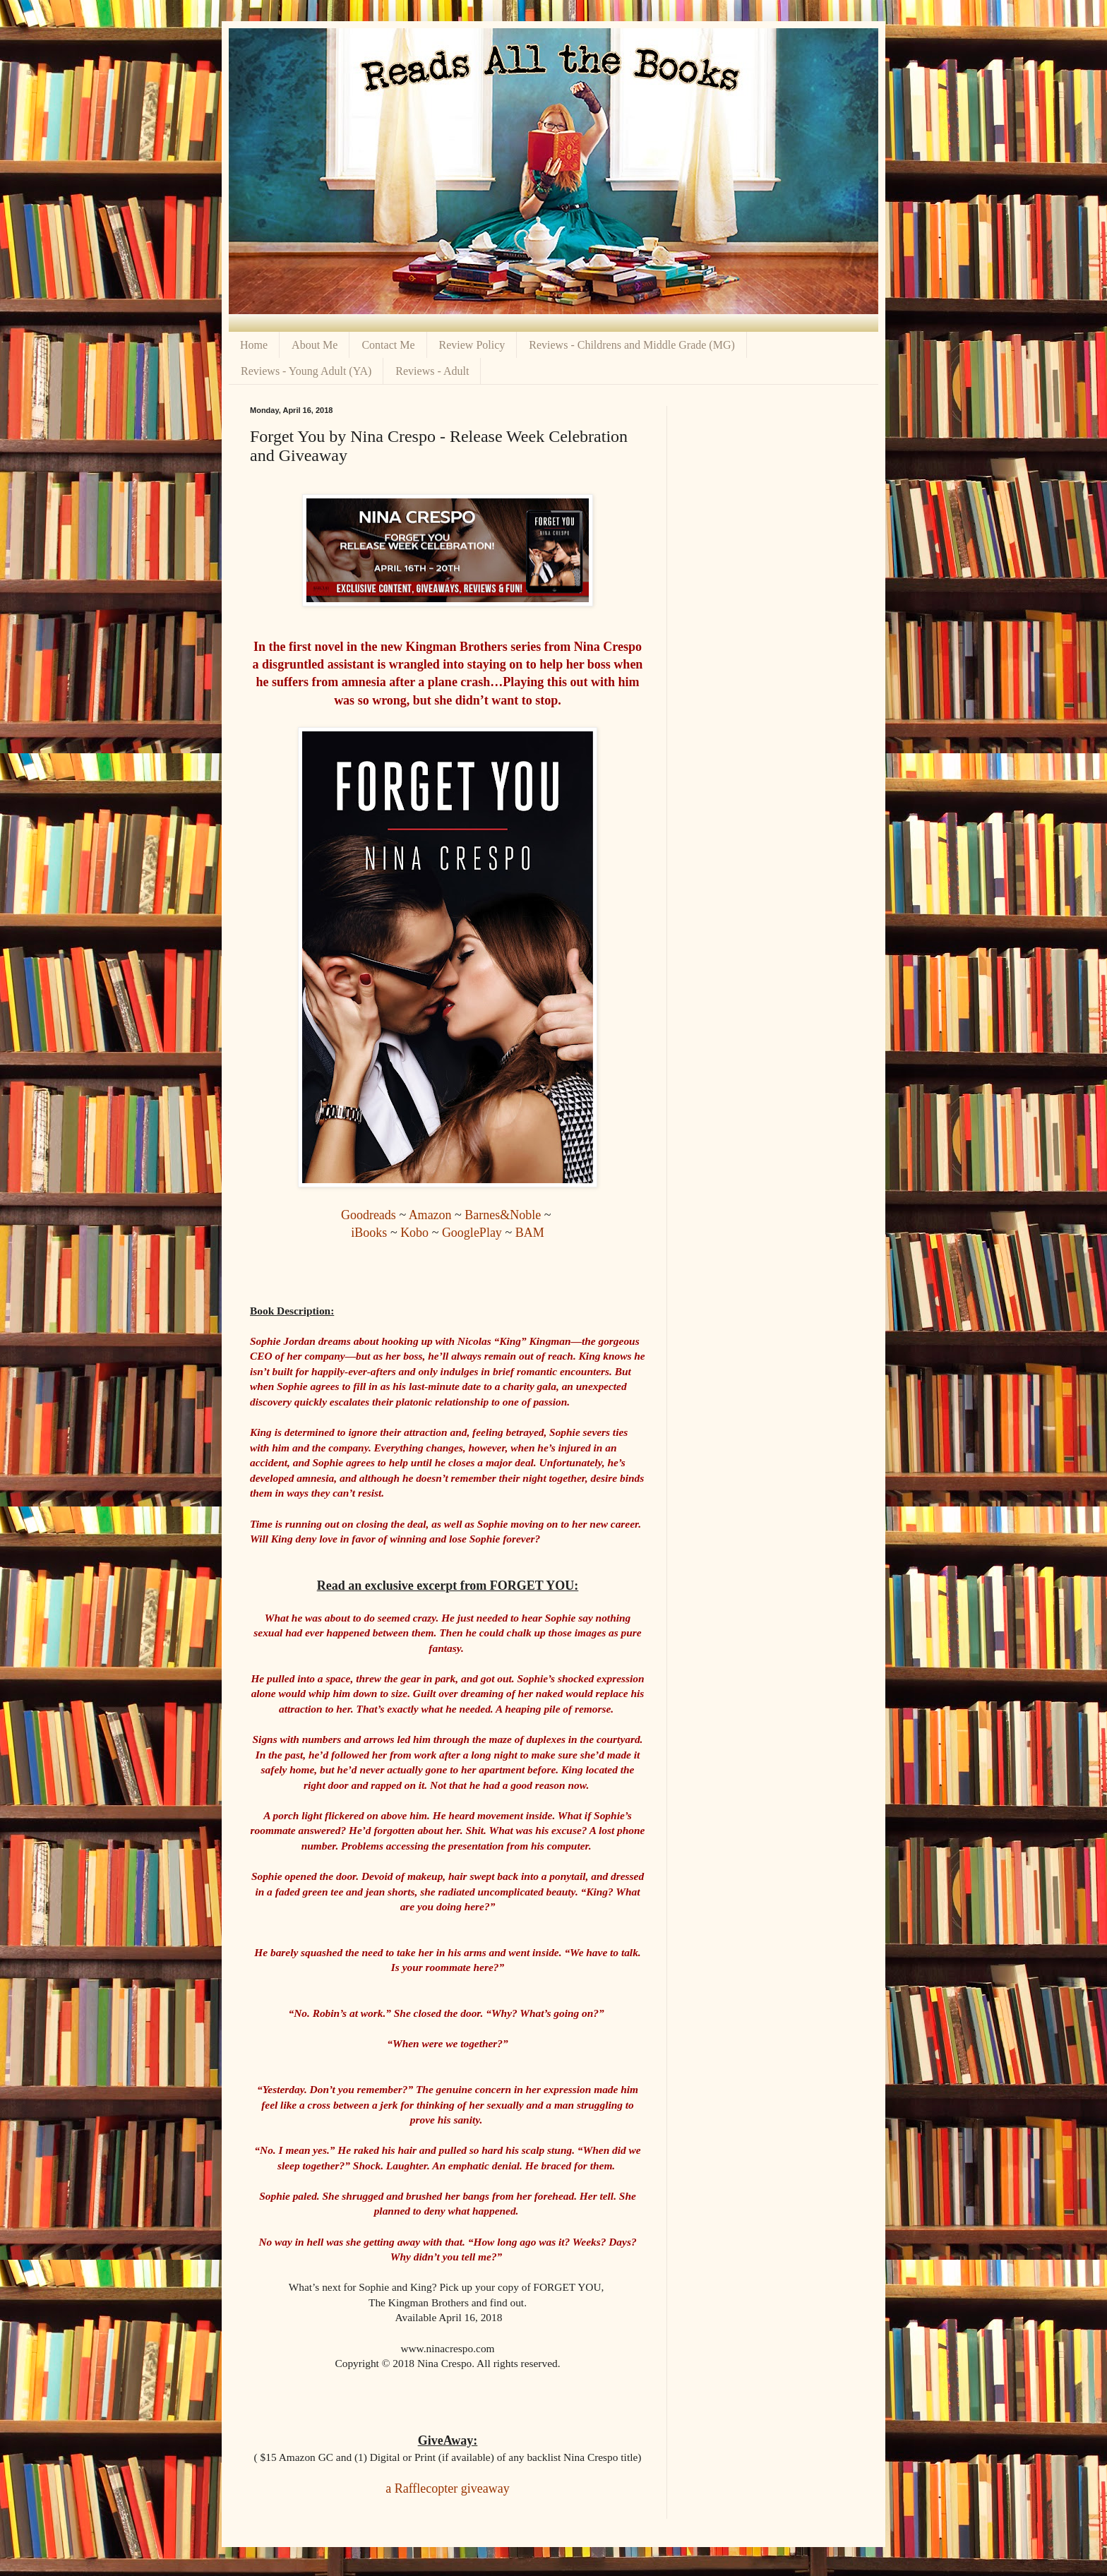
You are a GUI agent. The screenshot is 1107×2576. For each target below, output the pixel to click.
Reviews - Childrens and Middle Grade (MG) (632, 345)
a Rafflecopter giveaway (447, 2488)
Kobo (414, 1233)
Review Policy (472, 345)
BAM (529, 1233)
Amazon (430, 1215)
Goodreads (368, 1215)
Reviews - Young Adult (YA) (306, 371)
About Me (314, 345)
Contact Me (387, 345)
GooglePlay (472, 1233)
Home (254, 345)
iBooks (369, 1233)
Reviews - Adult (432, 371)
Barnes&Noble (503, 1215)
